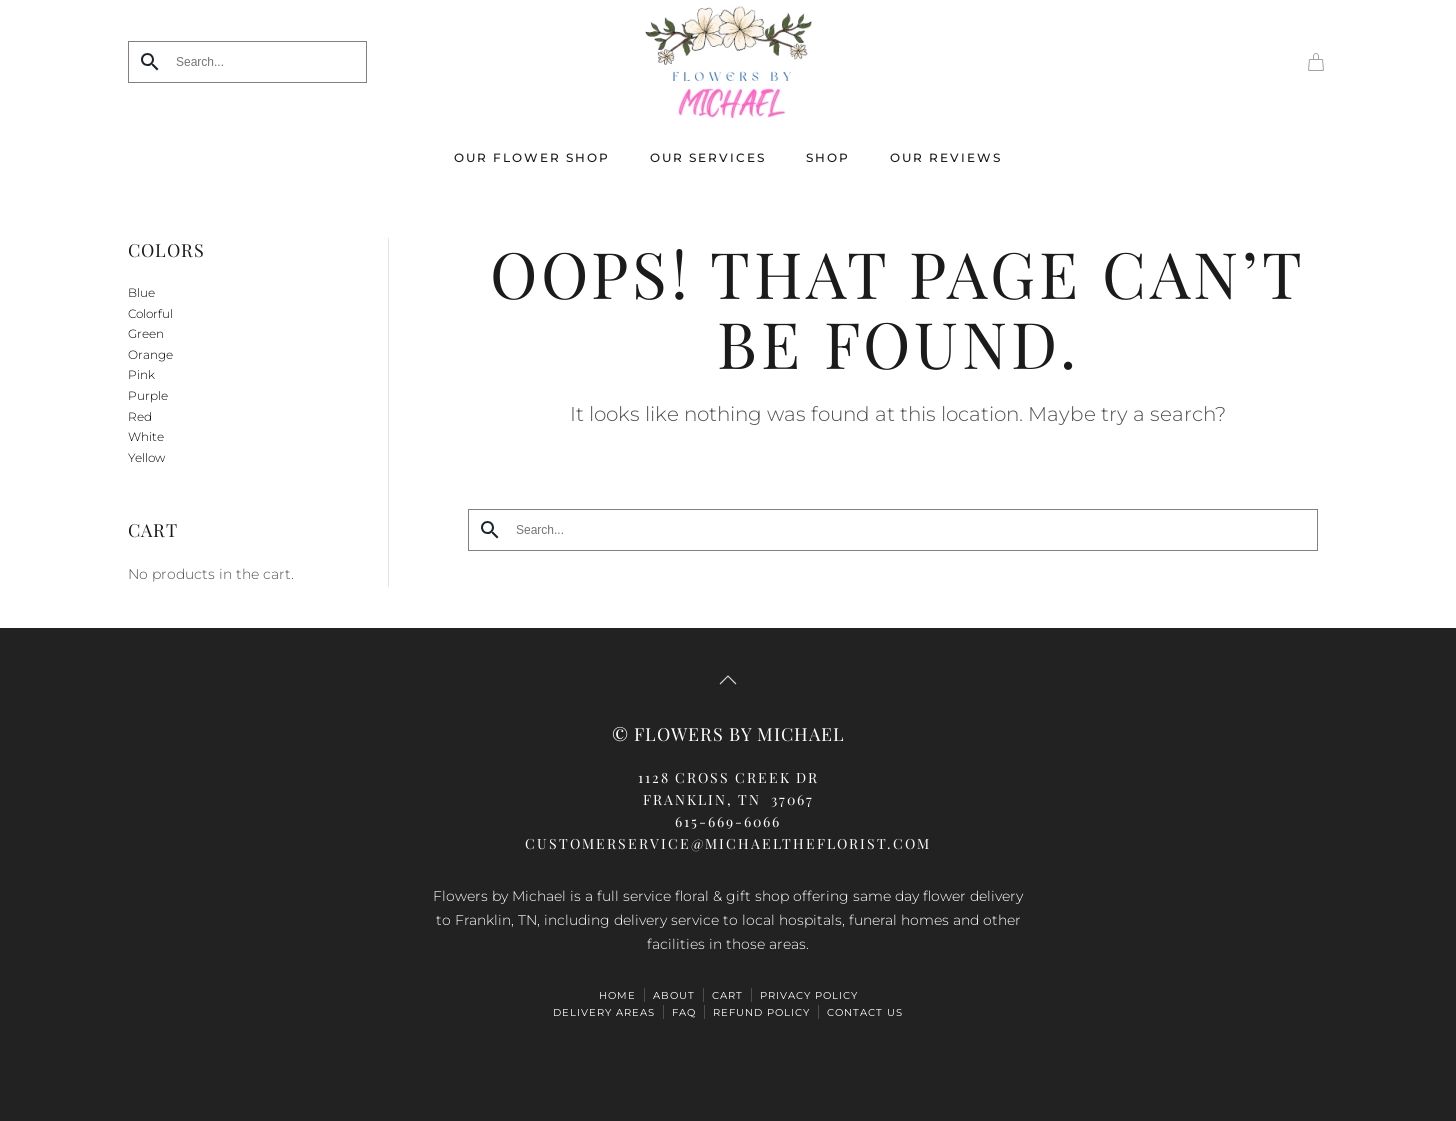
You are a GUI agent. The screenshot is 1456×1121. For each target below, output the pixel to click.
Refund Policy (761, 1012)
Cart (727, 995)
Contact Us (865, 1012)
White (146, 436)
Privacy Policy (809, 995)
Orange (150, 354)
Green (146, 333)
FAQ (684, 1012)
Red (140, 416)
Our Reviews (946, 157)
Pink (141, 374)
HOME (617, 995)
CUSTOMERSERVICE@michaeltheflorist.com (728, 843)
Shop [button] (828, 157)
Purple (148, 395)
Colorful (150, 313)
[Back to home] (728, 61)
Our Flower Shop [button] (532, 157)
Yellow (146, 457)
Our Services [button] (708, 157)
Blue (141, 292)
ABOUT (674, 995)
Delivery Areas (604, 1012)
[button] (728, 680)
